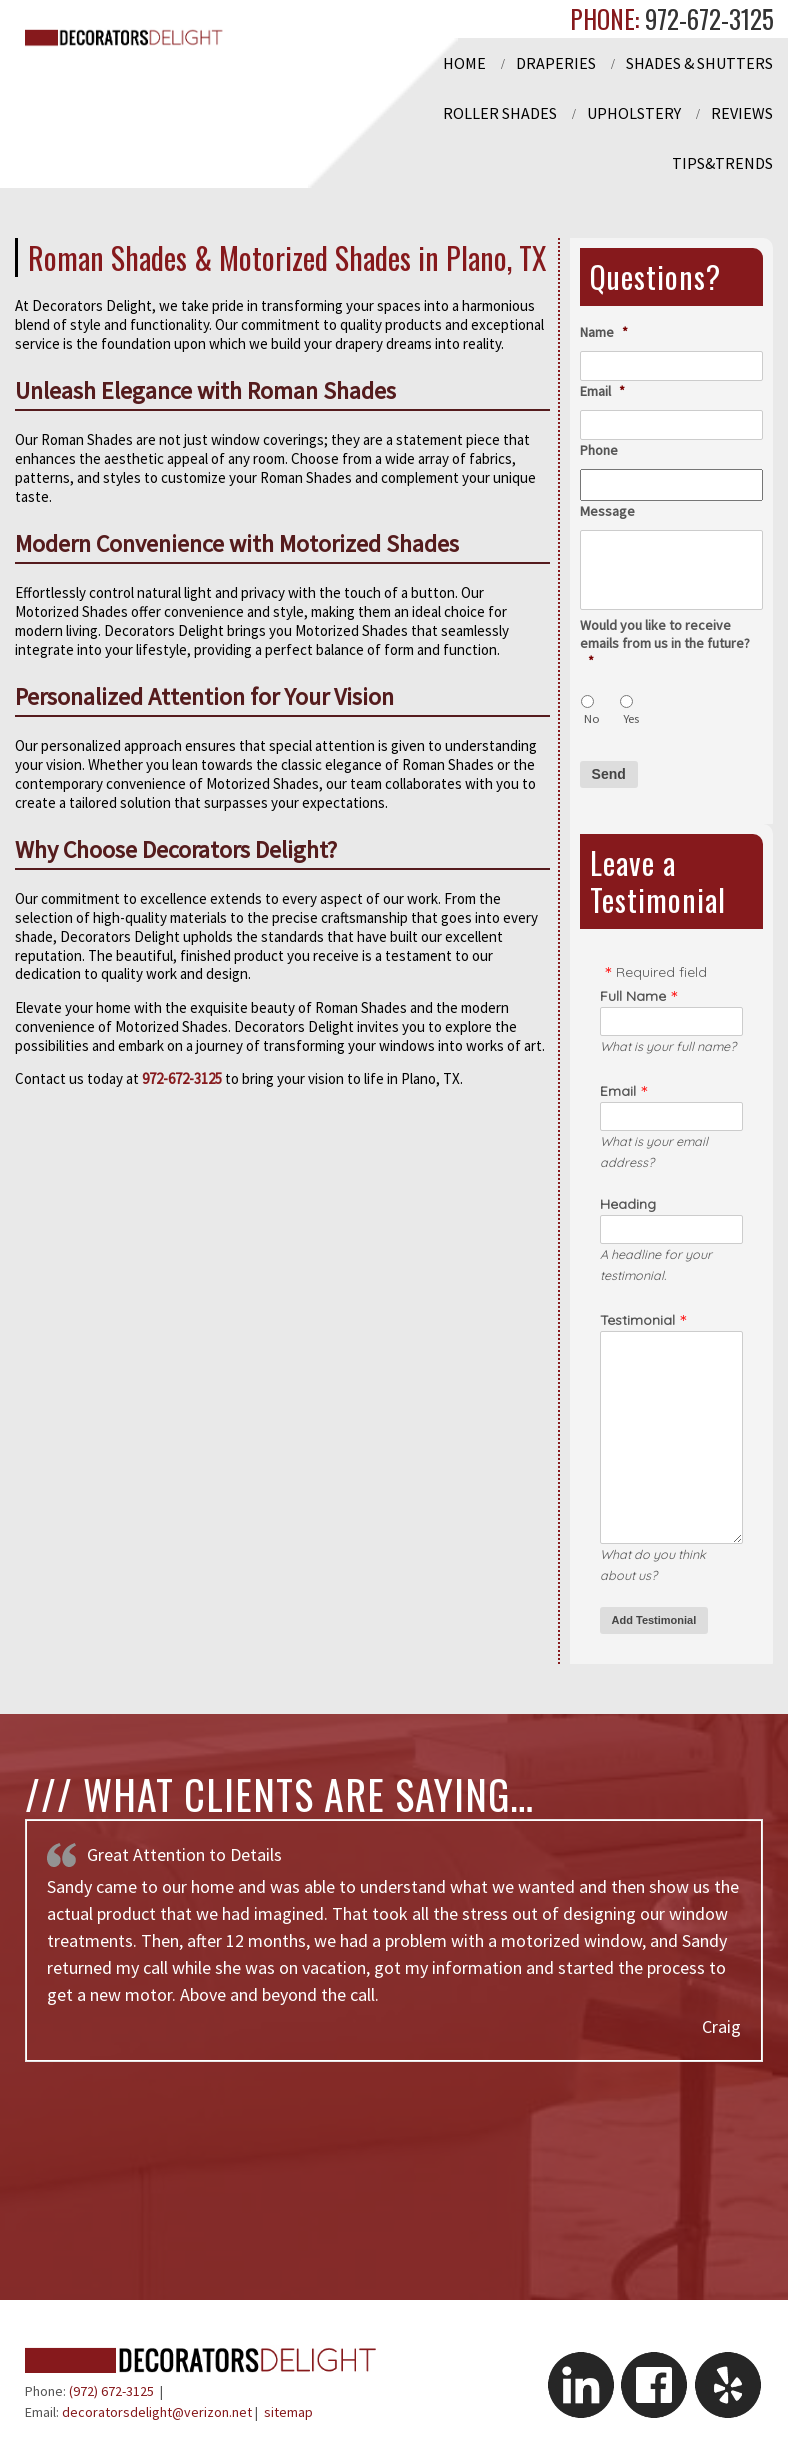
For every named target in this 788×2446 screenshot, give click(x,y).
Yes (631, 718)
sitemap (288, 2412)
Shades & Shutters (699, 63)
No (592, 718)
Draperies (556, 63)
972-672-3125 (706, 18)
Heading (628, 1204)
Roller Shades (500, 113)
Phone (599, 450)
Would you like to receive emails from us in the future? (665, 643)
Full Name (633, 996)
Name (604, 332)
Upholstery (634, 113)
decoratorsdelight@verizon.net (157, 2412)
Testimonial (637, 1320)
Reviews (742, 113)
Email (602, 391)
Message (607, 511)
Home (464, 63)
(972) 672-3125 (111, 2391)
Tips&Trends (722, 163)
